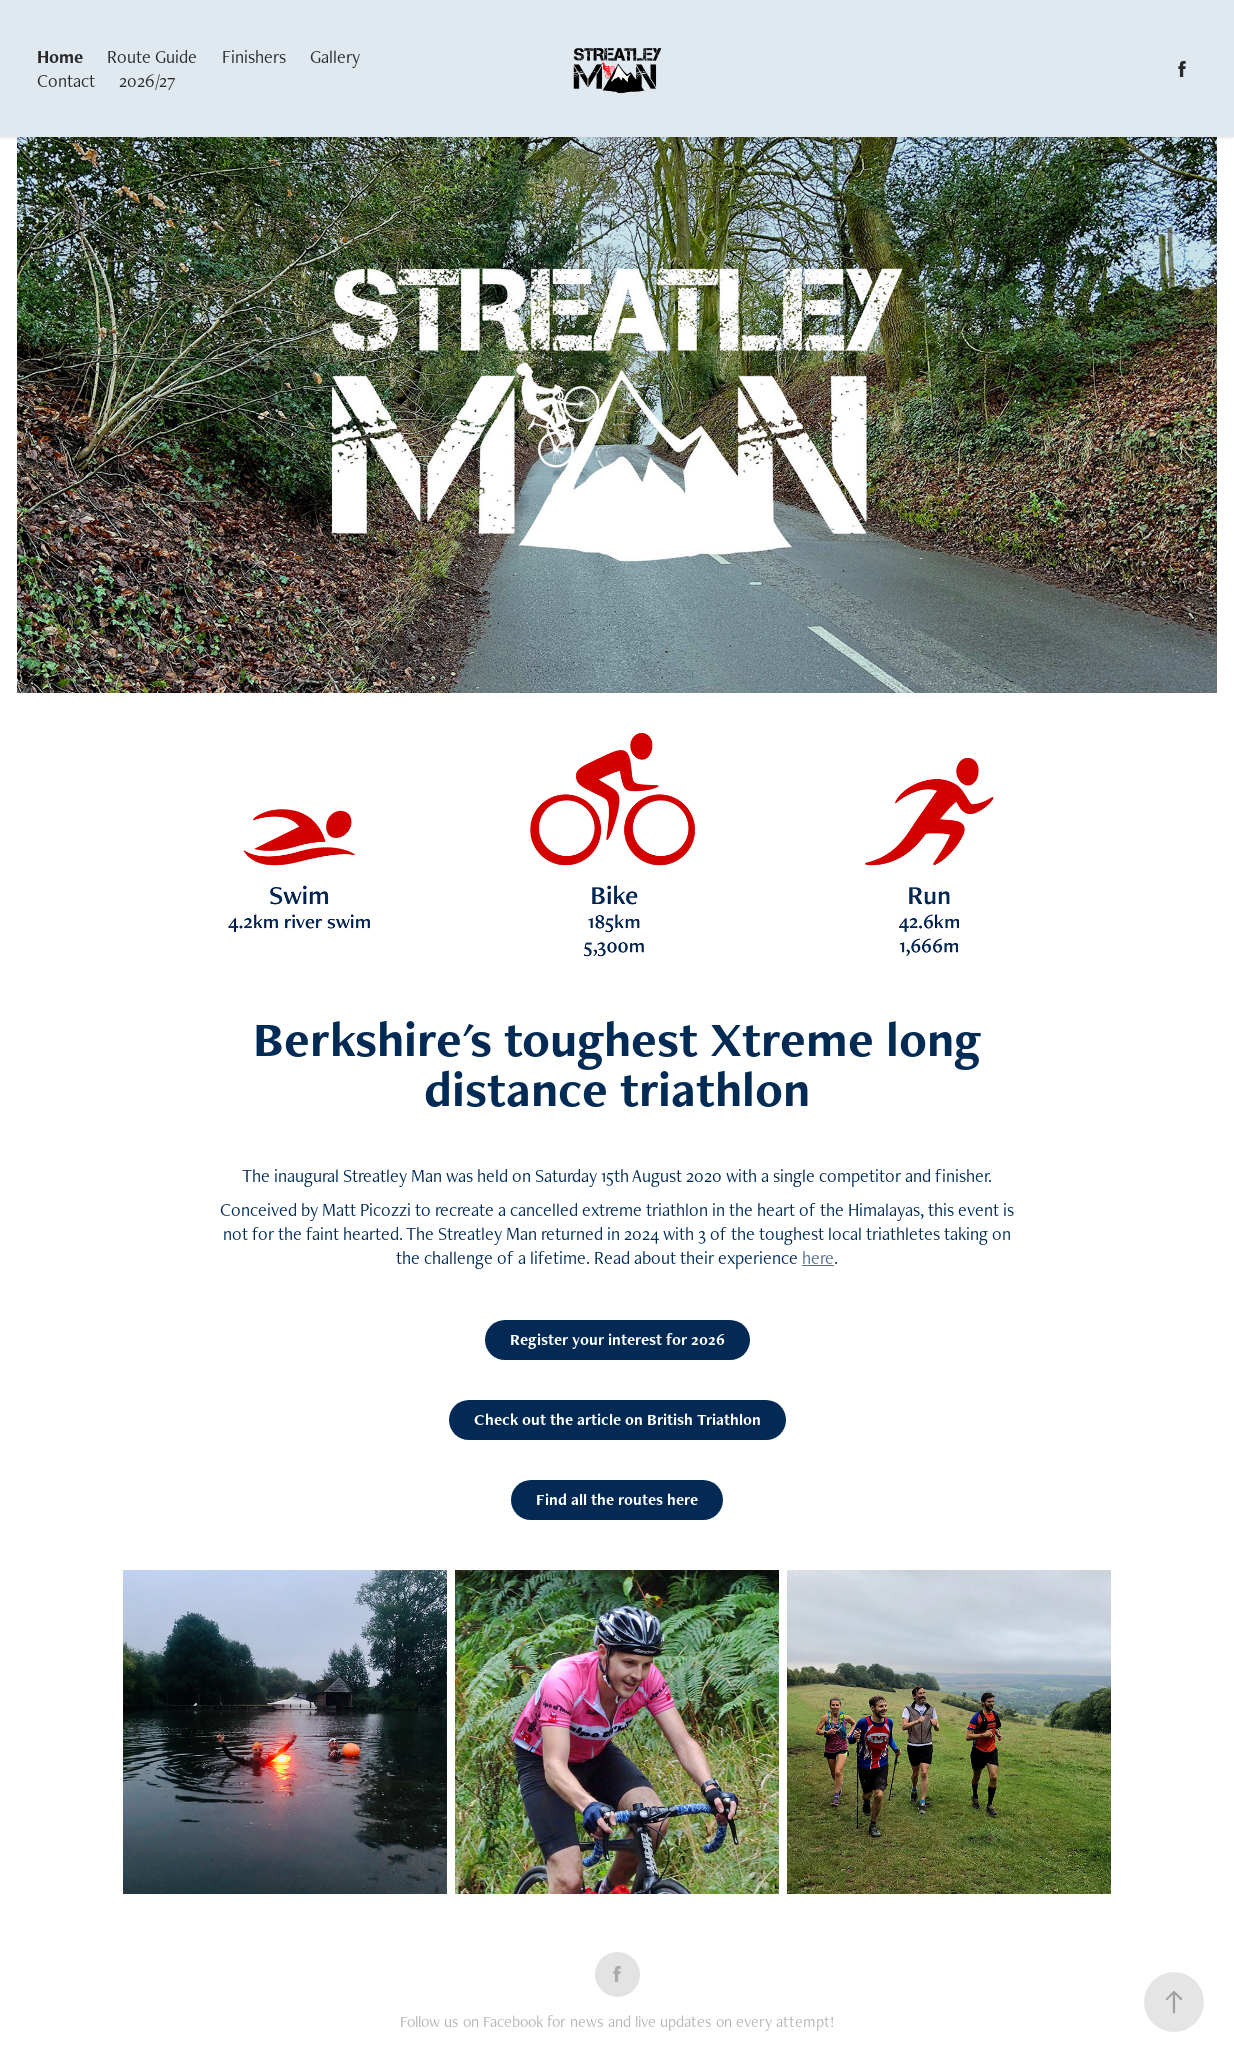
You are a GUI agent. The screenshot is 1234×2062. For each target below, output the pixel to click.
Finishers (254, 56)
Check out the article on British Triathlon (617, 1419)
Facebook (515, 2021)
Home (60, 56)
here (818, 1257)
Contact (66, 80)
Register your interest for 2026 (617, 1339)
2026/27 (147, 80)
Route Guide (152, 56)
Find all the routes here (617, 1499)
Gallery (335, 56)
